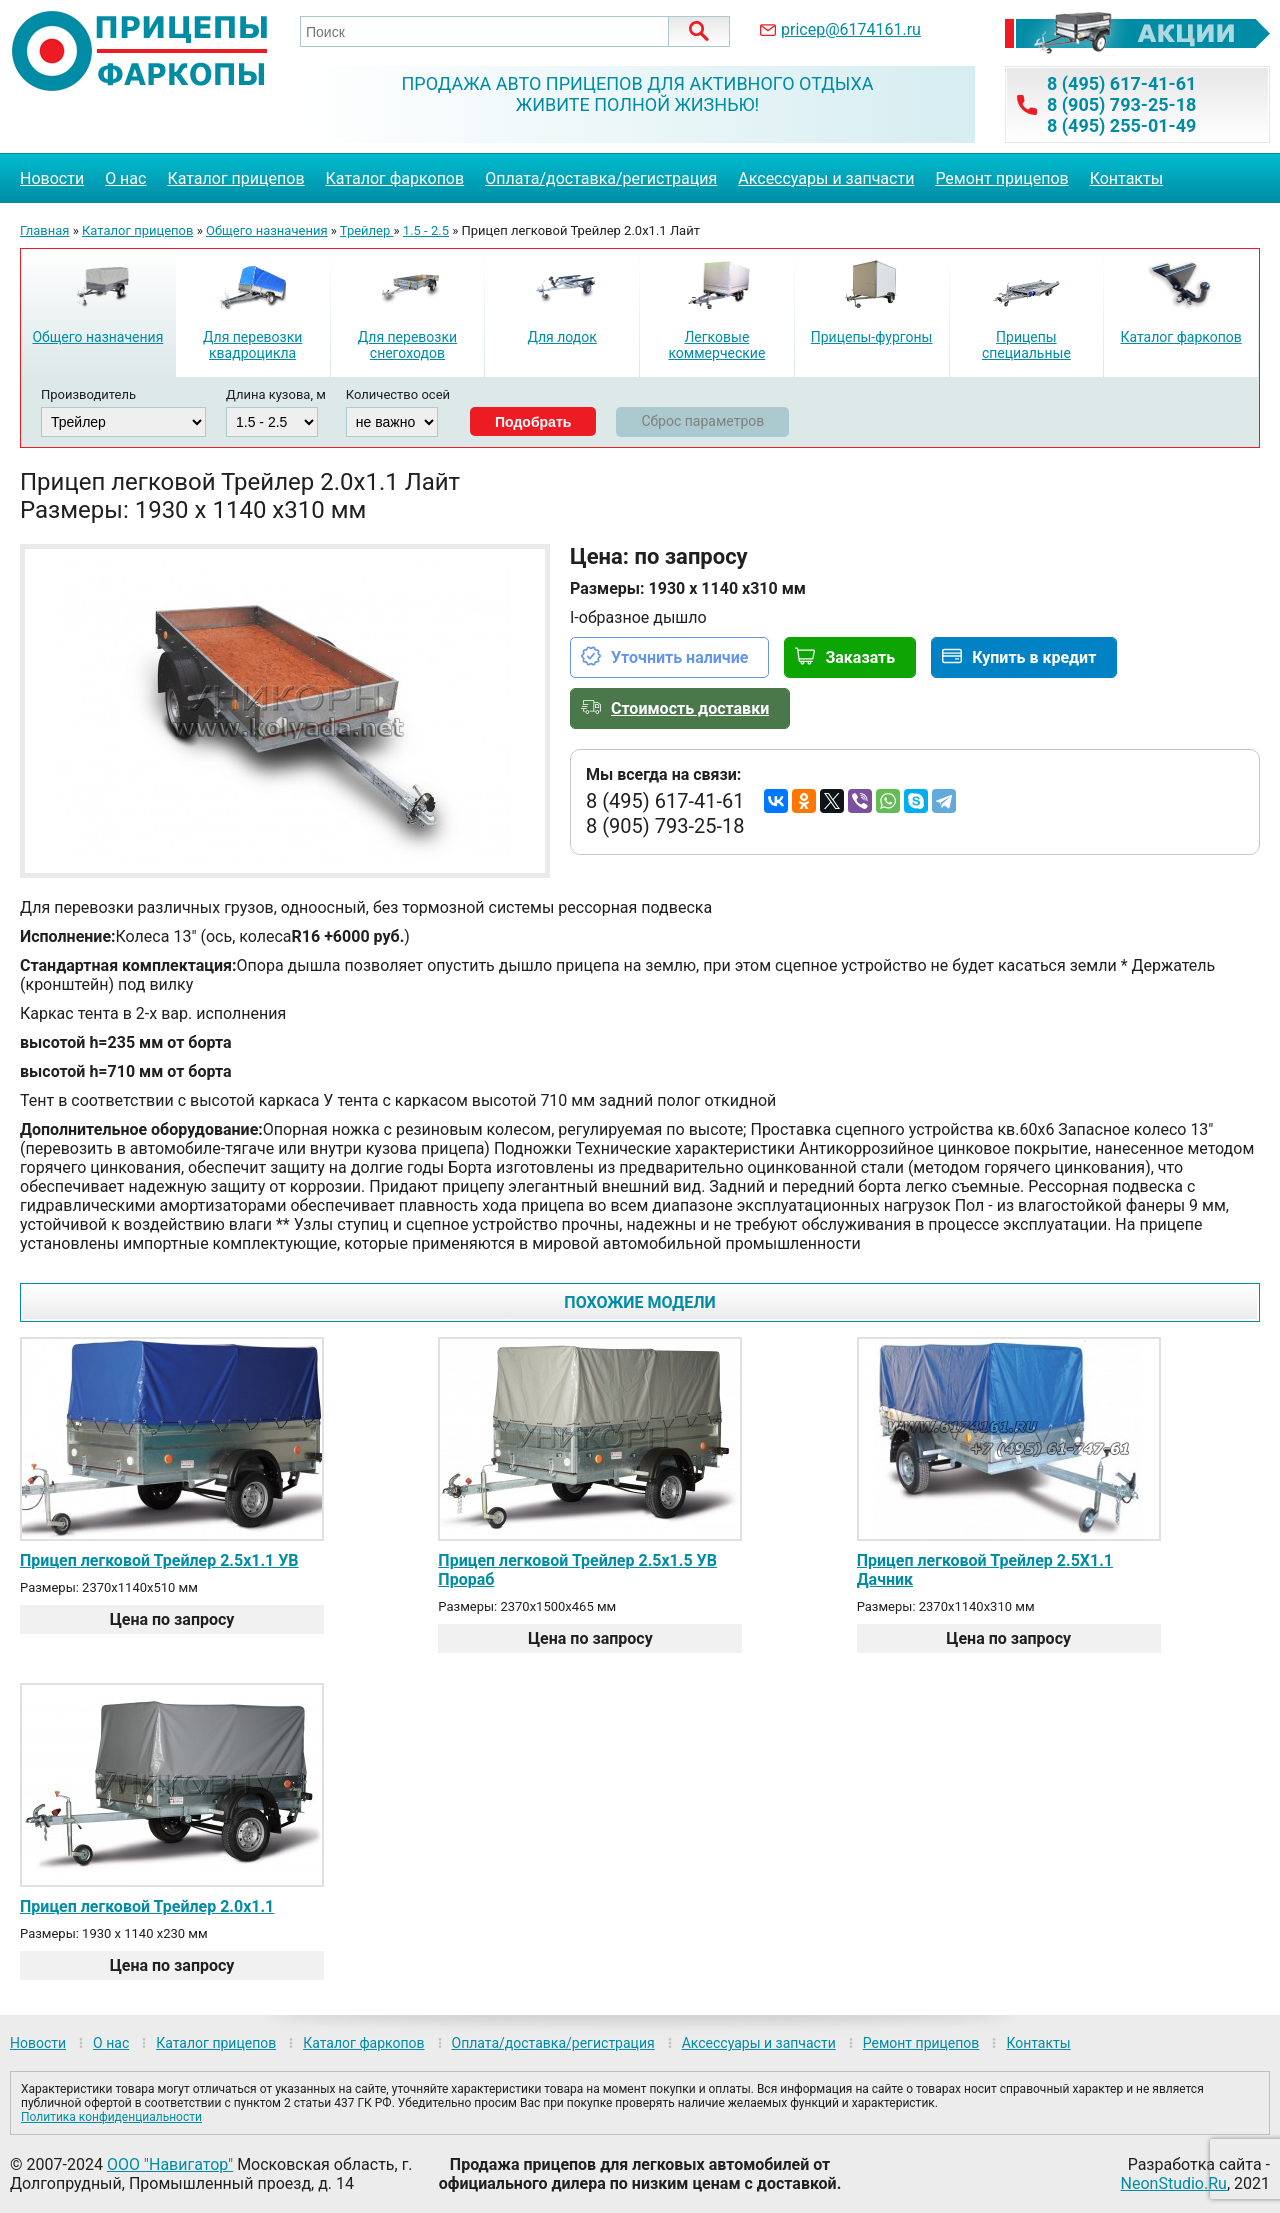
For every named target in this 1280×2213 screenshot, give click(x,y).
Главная (44, 230)
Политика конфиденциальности (111, 2117)
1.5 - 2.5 (426, 230)
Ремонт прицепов (1001, 178)
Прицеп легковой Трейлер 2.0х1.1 (147, 1906)
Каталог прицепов (235, 178)
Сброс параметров (702, 421)
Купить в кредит (1034, 657)
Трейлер (367, 230)
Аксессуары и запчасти (826, 178)
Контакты (1126, 178)
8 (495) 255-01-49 (1121, 125)
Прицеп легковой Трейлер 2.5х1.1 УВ (159, 1560)
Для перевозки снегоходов (407, 345)
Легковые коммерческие (716, 345)
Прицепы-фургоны (872, 337)
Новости (52, 178)
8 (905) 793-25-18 (1121, 104)
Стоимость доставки (690, 708)
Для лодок (561, 337)
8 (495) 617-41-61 (1121, 83)
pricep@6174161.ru (851, 29)
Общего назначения (267, 230)
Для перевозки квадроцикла (252, 345)
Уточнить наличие (679, 657)
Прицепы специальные (1026, 345)
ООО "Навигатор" (170, 2164)
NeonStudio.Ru (1174, 2183)
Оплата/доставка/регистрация (601, 178)
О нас (125, 178)
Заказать (860, 657)
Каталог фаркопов (395, 178)
